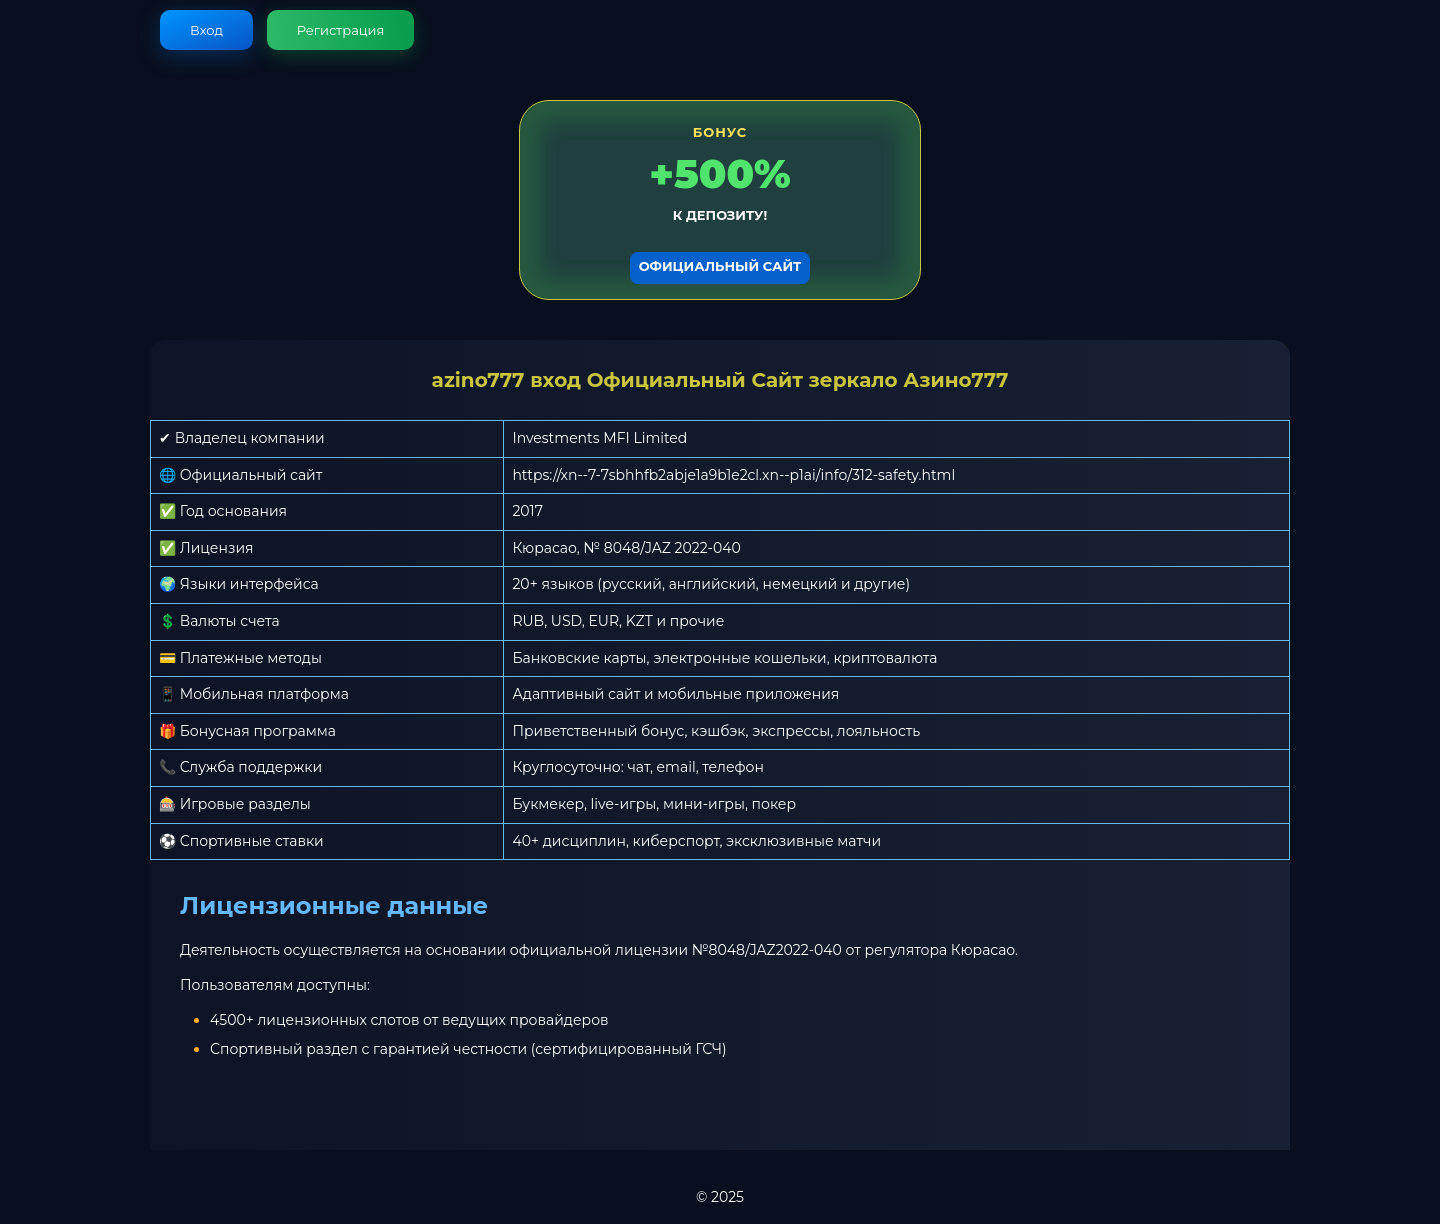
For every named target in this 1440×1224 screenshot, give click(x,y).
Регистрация (341, 30)
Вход (206, 30)
